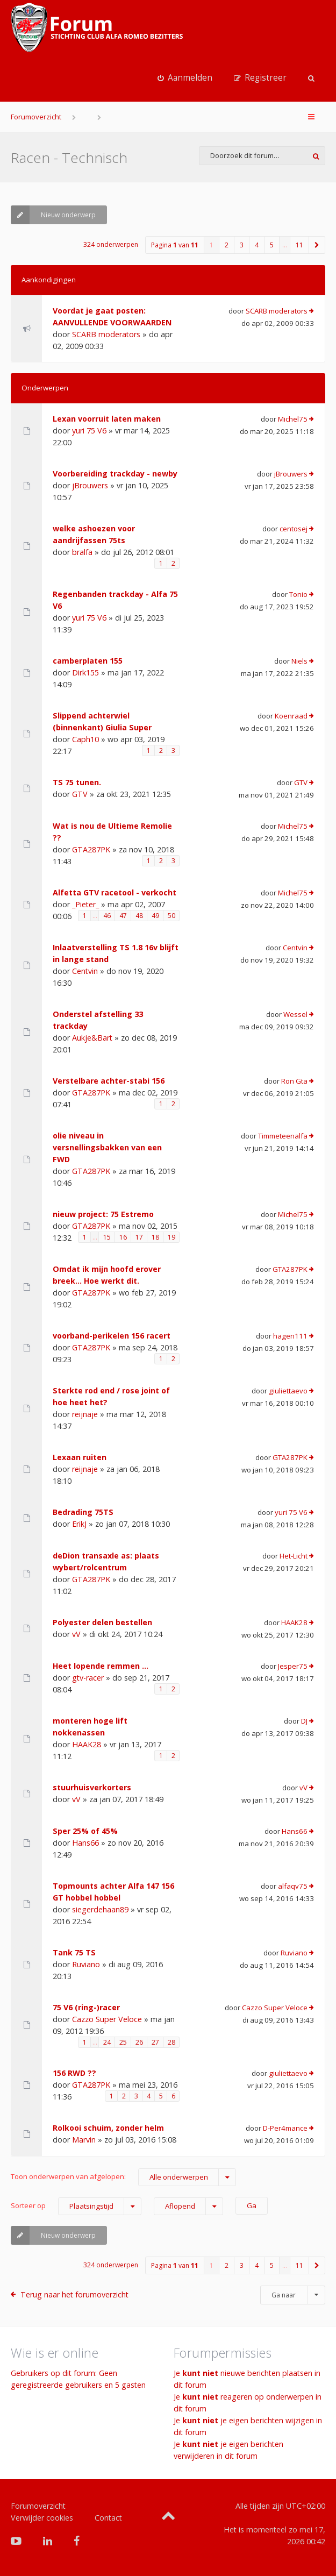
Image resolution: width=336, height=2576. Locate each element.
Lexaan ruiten (79, 1457)
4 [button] (257, 245)
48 (139, 915)
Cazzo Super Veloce (107, 2019)
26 (139, 2042)
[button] (317, 245)
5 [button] (272, 245)
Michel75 (293, 419)
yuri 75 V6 (89, 430)
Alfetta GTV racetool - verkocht (114, 892)
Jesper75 (293, 1666)
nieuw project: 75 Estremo (103, 1214)
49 (155, 915)
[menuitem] (185, 78)
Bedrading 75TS (83, 1512)
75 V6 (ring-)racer (86, 2007)
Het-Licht (294, 1556)
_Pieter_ (85, 904)
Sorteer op (76, 2206)
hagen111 (290, 1336)
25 (123, 2042)
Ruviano (86, 1964)
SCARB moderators (106, 334)
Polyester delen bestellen (102, 1622)
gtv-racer (88, 1678)
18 (155, 1237)
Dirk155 (85, 672)
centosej (294, 528)
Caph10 (85, 739)
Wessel (295, 1014)
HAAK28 (294, 1622)
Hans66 (85, 1843)
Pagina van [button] (174, 245)
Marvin (84, 2139)
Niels (299, 661)
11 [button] (299, 245)
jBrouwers (90, 485)
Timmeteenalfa (283, 1136)
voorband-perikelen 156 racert (111, 1335)
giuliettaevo (288, 1391)
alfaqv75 (293, 1886)
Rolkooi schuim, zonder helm (108, 2128)
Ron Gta (294, 1081)
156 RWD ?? (74, 2073)
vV (76, 1634)
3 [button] (242, 245)
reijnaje (85, 1414)
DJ (304, 1721)
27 (155, 2042)
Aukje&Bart (92, 1038)
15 (107, 1237)
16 (123, 1237)
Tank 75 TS (74, 1952)
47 (123, 915)
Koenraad (291, 716)
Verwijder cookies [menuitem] (42, 2518)
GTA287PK (91, 849)
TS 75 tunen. (77, 782)
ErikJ (79, 1524)
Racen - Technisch (69, 157)
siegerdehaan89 (100, 1909)
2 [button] (226, 245)
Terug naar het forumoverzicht (74, 2294)
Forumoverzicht (36, 117)
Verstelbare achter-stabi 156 (109, 1081)
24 (107, 2042)
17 (139, 1237)
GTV (80, 794)
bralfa (82, 552)
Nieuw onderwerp (53, 214)
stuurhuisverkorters (92, 1787)
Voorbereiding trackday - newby (115, 473)
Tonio (298, 594)
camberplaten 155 (88, 661)
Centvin (85, 971)
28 (171, 2042)
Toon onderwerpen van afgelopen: (123, 2177)
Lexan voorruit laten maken (107, 419)
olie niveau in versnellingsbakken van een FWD (107, 1147)
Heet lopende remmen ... (100, 1666)
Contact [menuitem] (108, 2518)
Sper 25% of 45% (85, 1831)
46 (107, 915)
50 (171, 915)
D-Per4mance (285, 2128)
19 (171, 1237)
